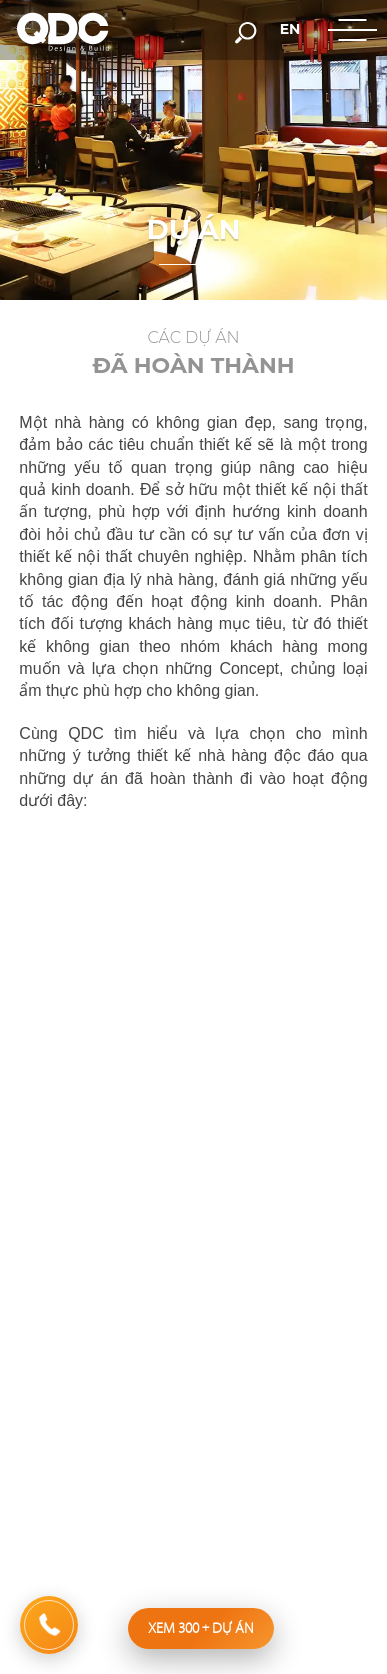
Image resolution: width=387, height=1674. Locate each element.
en (290, 29)
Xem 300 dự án (201, 1628)
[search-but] (246, 31)
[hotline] (49, 1625)
